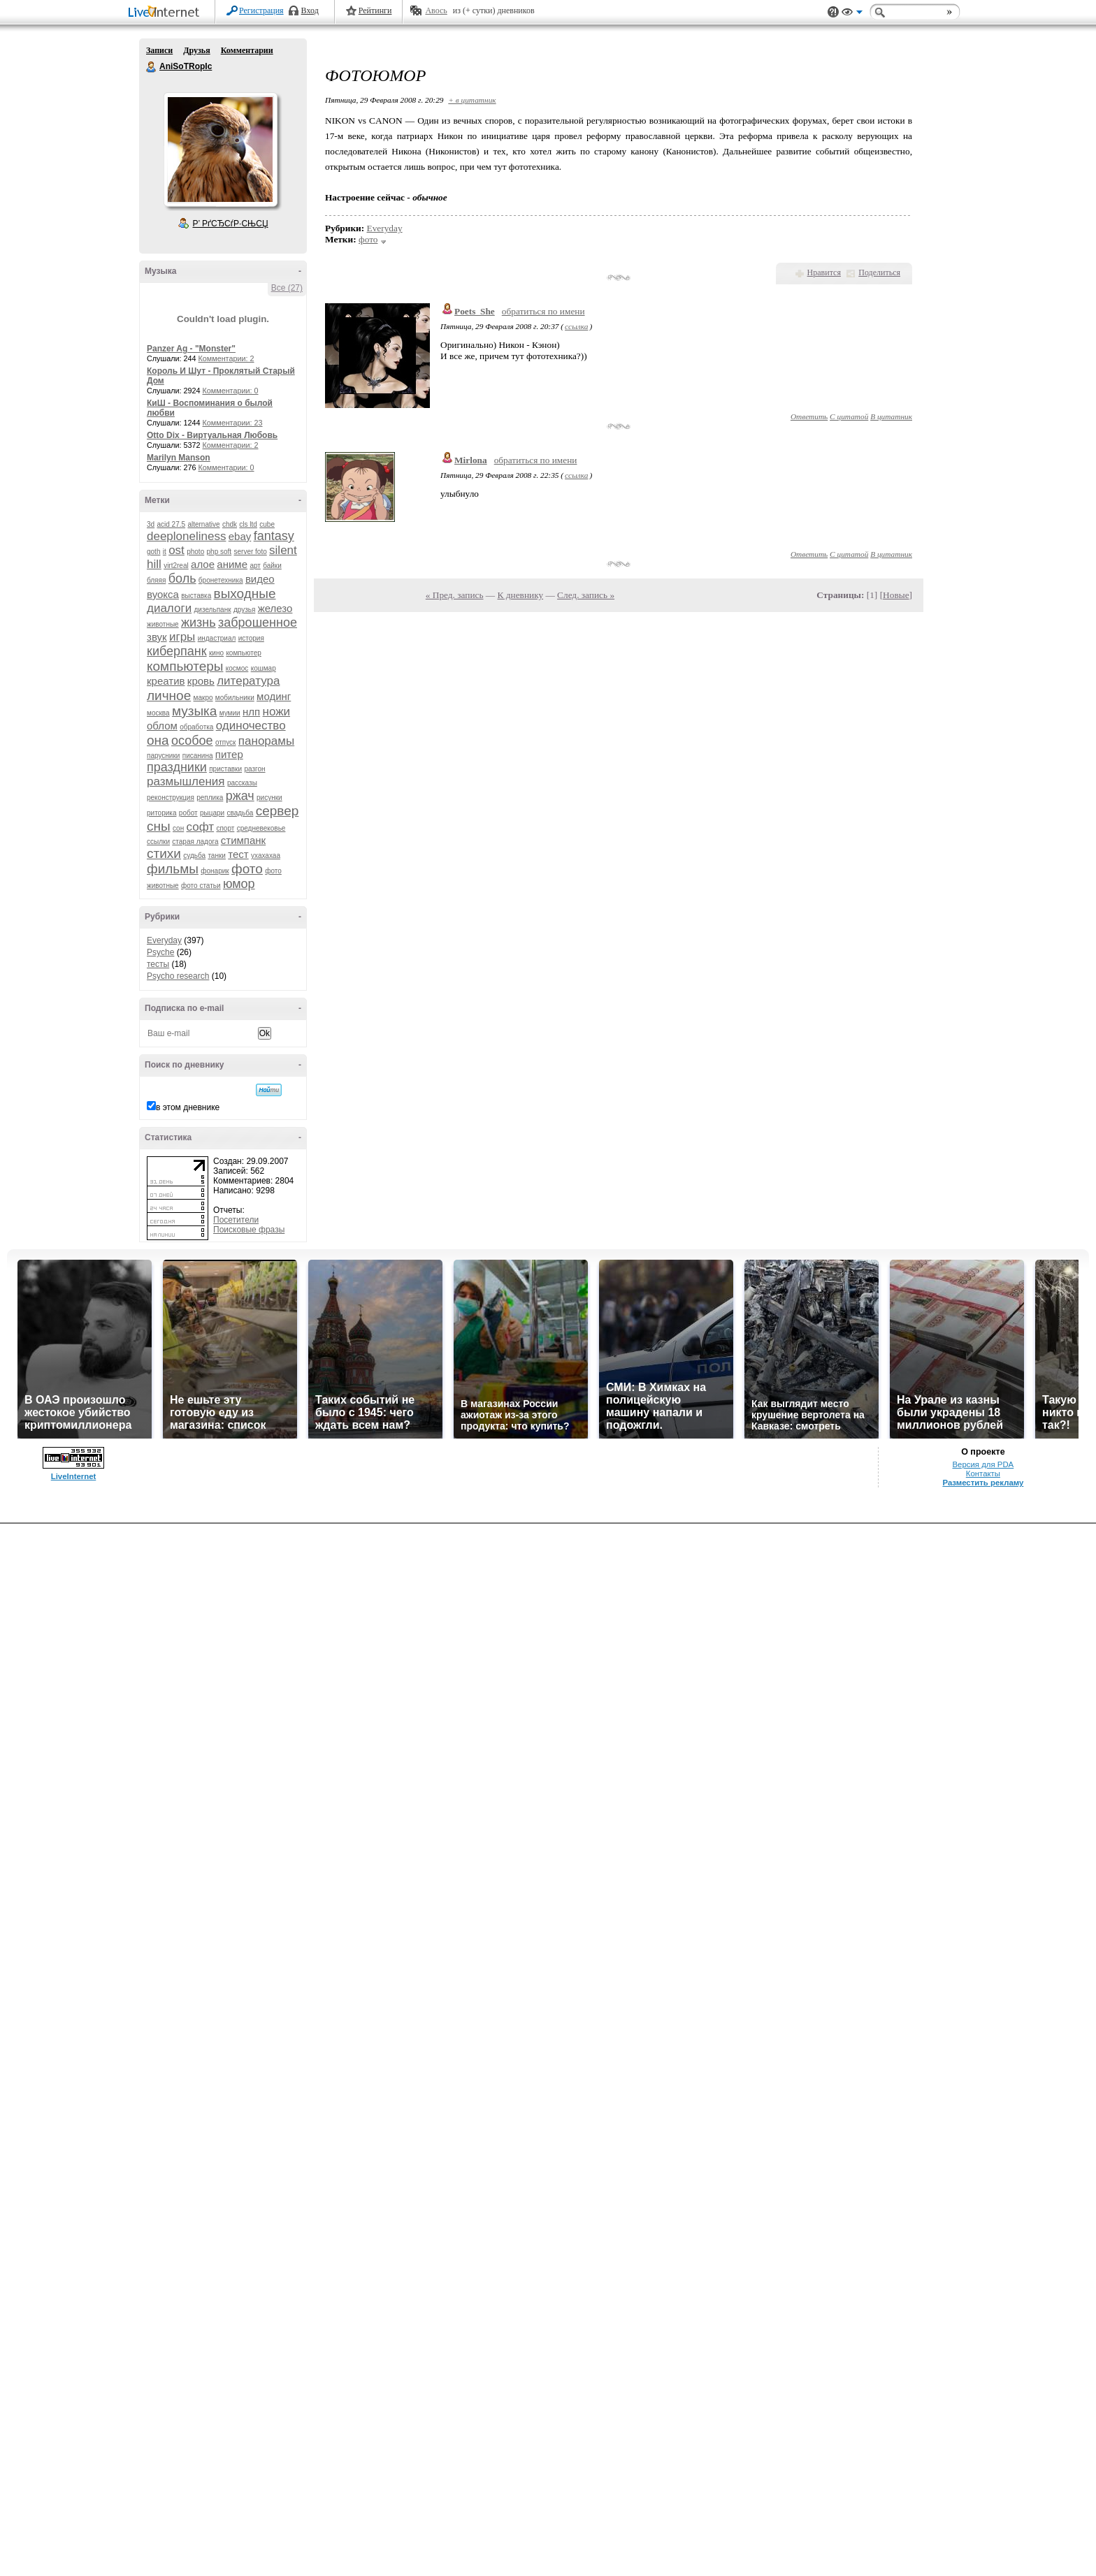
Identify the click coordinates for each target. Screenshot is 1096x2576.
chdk (229, 524)
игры (182, 636)
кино (216, 653)
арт (255, 565)
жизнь (198, 623)
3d (150, 524)
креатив (166, 681)
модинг (274, 696)
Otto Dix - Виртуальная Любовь (212, 435)
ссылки (158, 841)
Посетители (236, 1220)
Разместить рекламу (982, 1482)
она (158, 740)
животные (163, 624)
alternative (203, 524)
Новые (896, 595)
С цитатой (849, 416)
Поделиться (879, 272)
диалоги (169, 608)
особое (192, 741)
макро (203, 697)
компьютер (243, 653)
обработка (196, 727)
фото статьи (201, 885)
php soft (219, 551)
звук (157, 637)
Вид (852, 14)
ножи (277, 711)
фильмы (173, 868)
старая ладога (195, 841)
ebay (240, 536)
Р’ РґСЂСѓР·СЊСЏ (230, 223)
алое (203, 564)
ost (176, 550)
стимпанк (243, 840)
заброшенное (257, 623)
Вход (310, 10)
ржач (240, 796)
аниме (232, 564)
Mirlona (470, 460)
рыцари (212, 813)
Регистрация (261, 10)
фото (247, 868)
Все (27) (287, 288)
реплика (209, 797)
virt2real (176, 565)
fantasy (274, 536)
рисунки (269, 797)
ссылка (576, 326)
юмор (239, 884)
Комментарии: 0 (231, 390)
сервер (277, 810)
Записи (159, 50)
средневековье (261, 828)
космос (237, 668)
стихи (164, 853)
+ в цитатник (472, 100)
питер (229, 754)
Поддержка (833, 12)
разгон (254, 769)
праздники (177, 767)
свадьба (239, 813)
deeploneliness (186, 536)
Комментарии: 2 (226, 358)
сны (159, 826)
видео (260, 579)
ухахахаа (265, 855)
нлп (251, 712)
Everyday (164, 940)
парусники (163, 755)
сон (178, 828)
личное (169, 695)
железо (275, 608)
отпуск (225, 742)
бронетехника (221, 580)
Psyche (160, 952)
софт (201, 827)
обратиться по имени (543, 311)
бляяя (156, 580)
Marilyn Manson (178, 458)
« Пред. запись (455, 595)
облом (162, 726)
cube (267, 524)
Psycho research (178, 976)
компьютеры (185, 666)
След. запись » (585, 595)
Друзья (196, 50)
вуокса (163, 594)
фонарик (215, 871)
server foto (250, 551)
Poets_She (474, 311)
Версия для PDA (983, 1464)
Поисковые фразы (248, 1230)
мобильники (234, 697)
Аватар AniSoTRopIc (220, 149)
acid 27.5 (171, 524)
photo (195, 551)
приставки (225, 769)
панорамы (266, 741)
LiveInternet (166, 13)
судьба (194, 855)
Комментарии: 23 (233, 423)
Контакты (983, 1473)
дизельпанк (212, 609)
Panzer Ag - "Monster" (191, 349)
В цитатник (891, 416)
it (164, 551)
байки (272, 565)
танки (217, 855)
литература (248, 680)
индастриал (217, 638)
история (251, 638)
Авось (436, 10)
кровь (201, 681)
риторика (161, 813)
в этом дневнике (187, 1107)
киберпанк (177, 651)
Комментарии (247, 50)
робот (188, 813)
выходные (245, 593)
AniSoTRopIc (151, 67)
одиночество (251, 725)
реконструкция (170, 797)
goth (153, 551)
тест (238, 854)
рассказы (242, 783)
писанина (197, 755)
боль (182, 578)
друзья (244, 609)
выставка (196, 595)
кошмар (263, 668)
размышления (186, 781)
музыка (194, 711)
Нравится (824, 272)
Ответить (809, 416)
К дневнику (521, 595)
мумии (229, 713)
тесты (158, 964)
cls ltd (248, 524)
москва (158, 713)
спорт (225, 828)
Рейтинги (375, 10)
